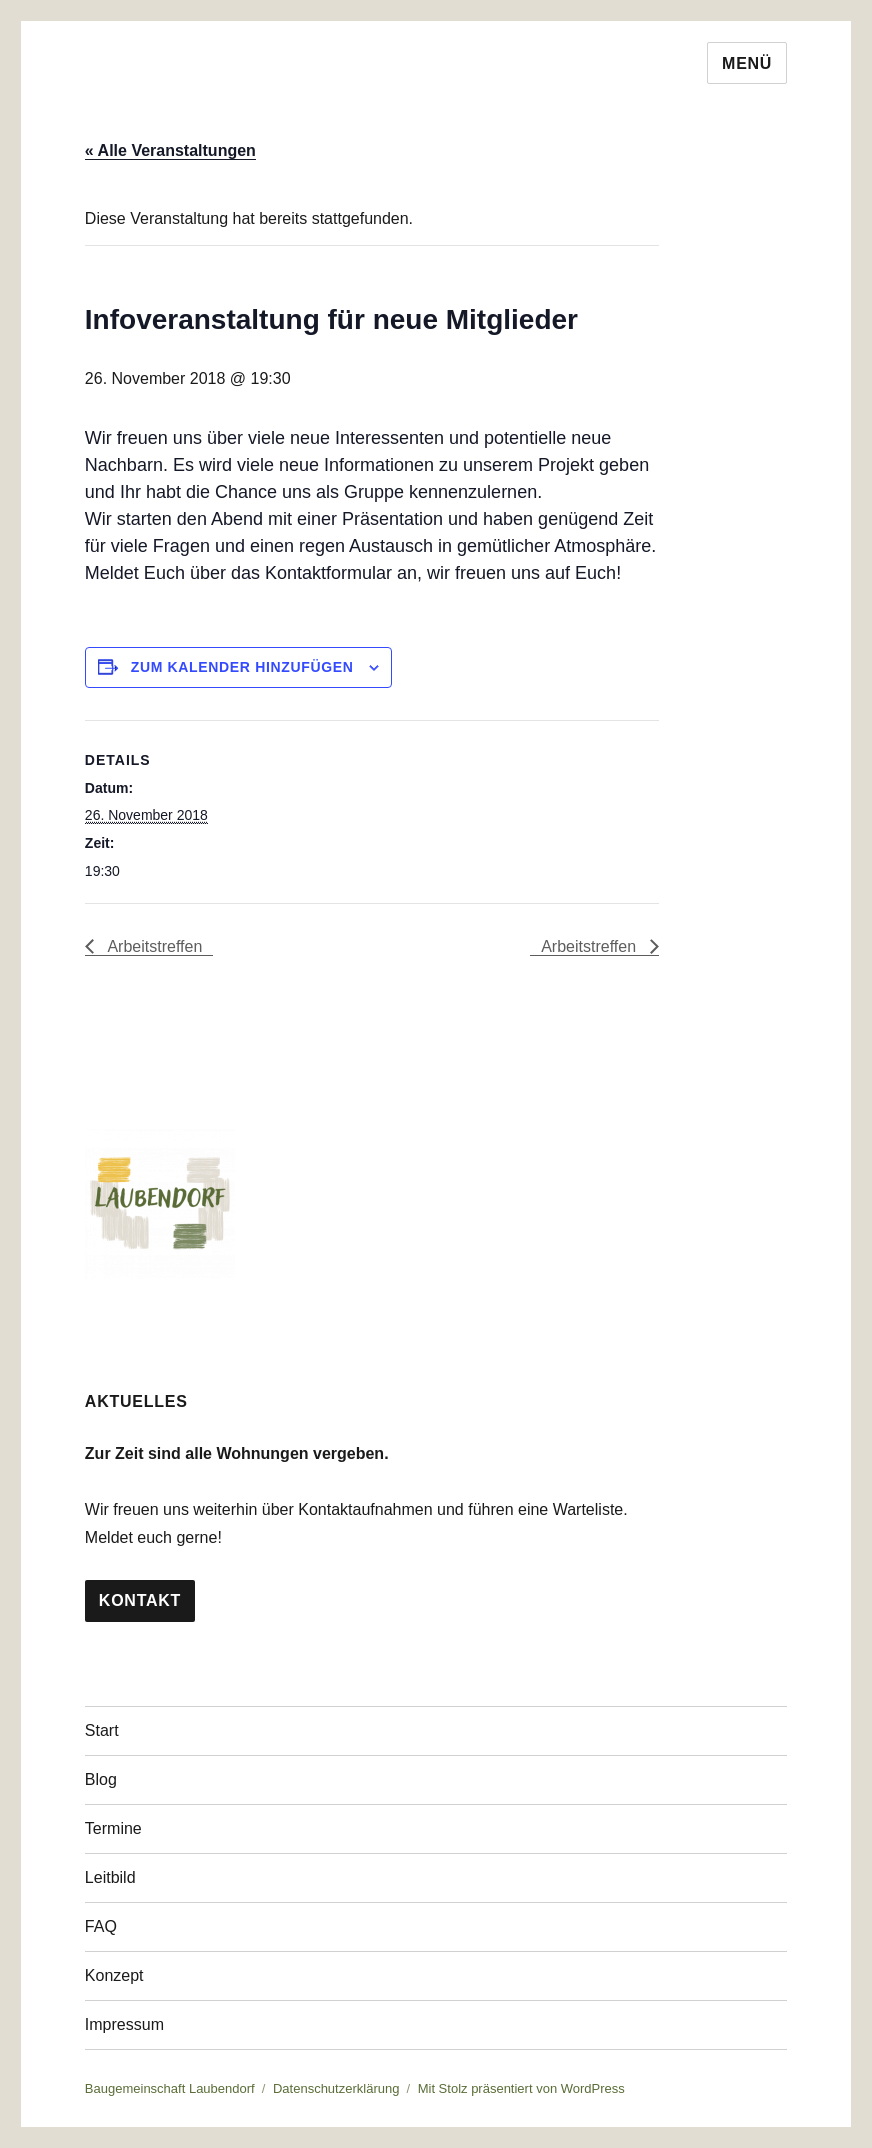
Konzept (114, 1975)
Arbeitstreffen (153, 946)
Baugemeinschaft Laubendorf (170, 2088)
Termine (113, 1828)
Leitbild (110, 1877)
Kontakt (140, 1600)
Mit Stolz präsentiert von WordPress (521, 2088)
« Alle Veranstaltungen (170, 150)
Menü (747, 63)
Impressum (124, 2024)
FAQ (101, 1926)
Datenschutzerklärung (336, 2088)
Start (102, 1730)
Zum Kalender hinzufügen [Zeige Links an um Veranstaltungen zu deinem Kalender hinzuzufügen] (242, 667)
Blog (101, 1779)
